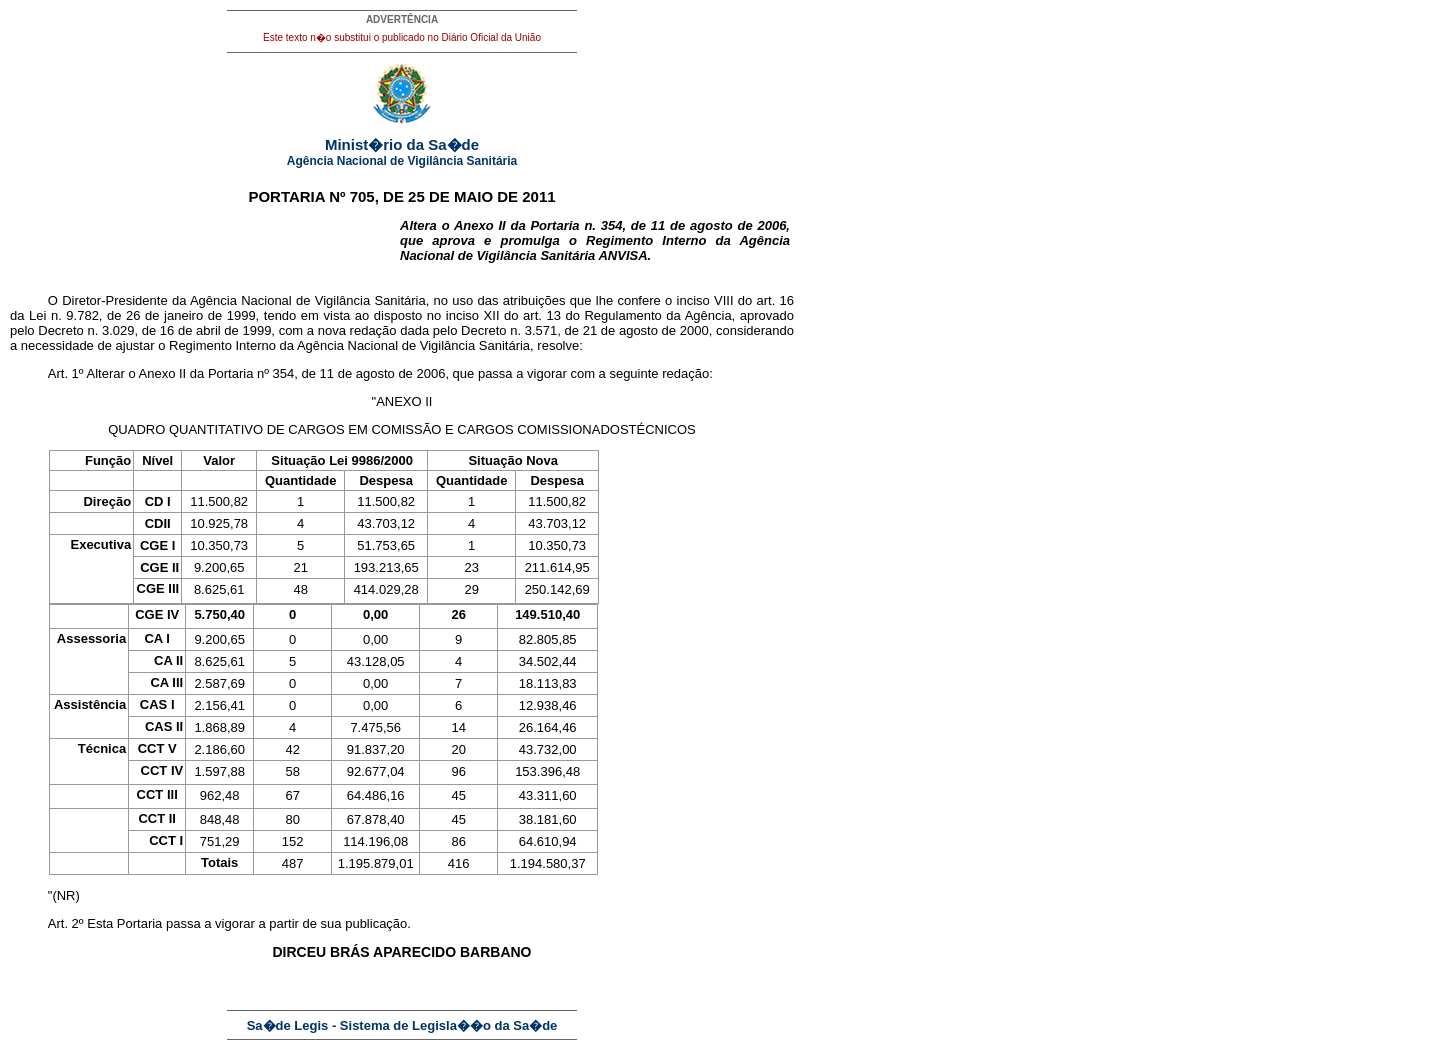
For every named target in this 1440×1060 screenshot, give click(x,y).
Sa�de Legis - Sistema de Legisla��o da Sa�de (402, 1025)
